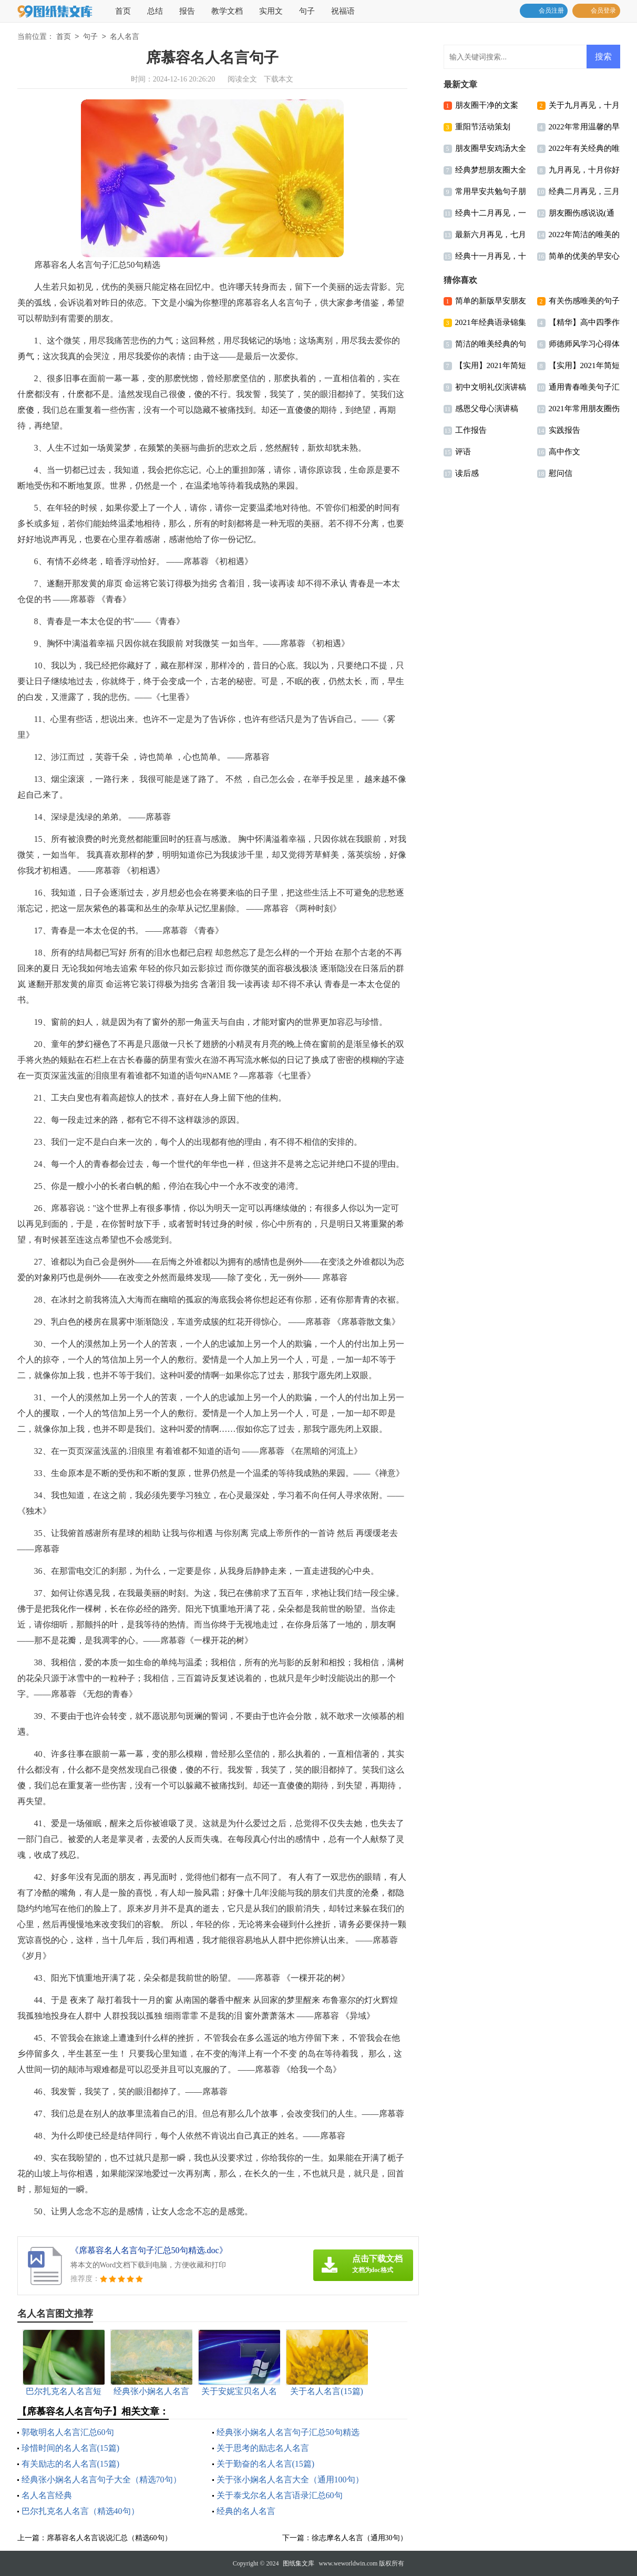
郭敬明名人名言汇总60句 (68, 2432)
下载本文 (278, 79)
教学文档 (227, 11)
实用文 (271, 11)
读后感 (467, 473)
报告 (187, 11)
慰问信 (560, 473)
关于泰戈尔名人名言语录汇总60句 (280, 2495)
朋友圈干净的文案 (486, 105)
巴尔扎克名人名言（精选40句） (80, 2511)
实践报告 (564, 430)
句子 (307, 11)
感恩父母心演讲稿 (486, 408)
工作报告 (471, 430)
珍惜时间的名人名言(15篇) (71, 2447)
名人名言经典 (47, 2495)
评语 (463, 451)
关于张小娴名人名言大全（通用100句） (290, 2479)
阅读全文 (242, 79)
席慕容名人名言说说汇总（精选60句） (109, 2538)
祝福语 (343, 11)
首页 (123, 11)
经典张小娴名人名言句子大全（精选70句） (101, 2479)
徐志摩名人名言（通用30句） (359, 2538)
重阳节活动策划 (482, 127)
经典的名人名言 (246, 2511)
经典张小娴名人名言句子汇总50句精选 (288, 2432)
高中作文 (564, 451)
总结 (155, 11)
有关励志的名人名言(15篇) (71, 2463)
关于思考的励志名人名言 (263, 2447)
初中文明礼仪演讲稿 (490, 387)
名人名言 (124, 37)
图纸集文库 (298, 2563)
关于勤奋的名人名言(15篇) (266, 2463)
